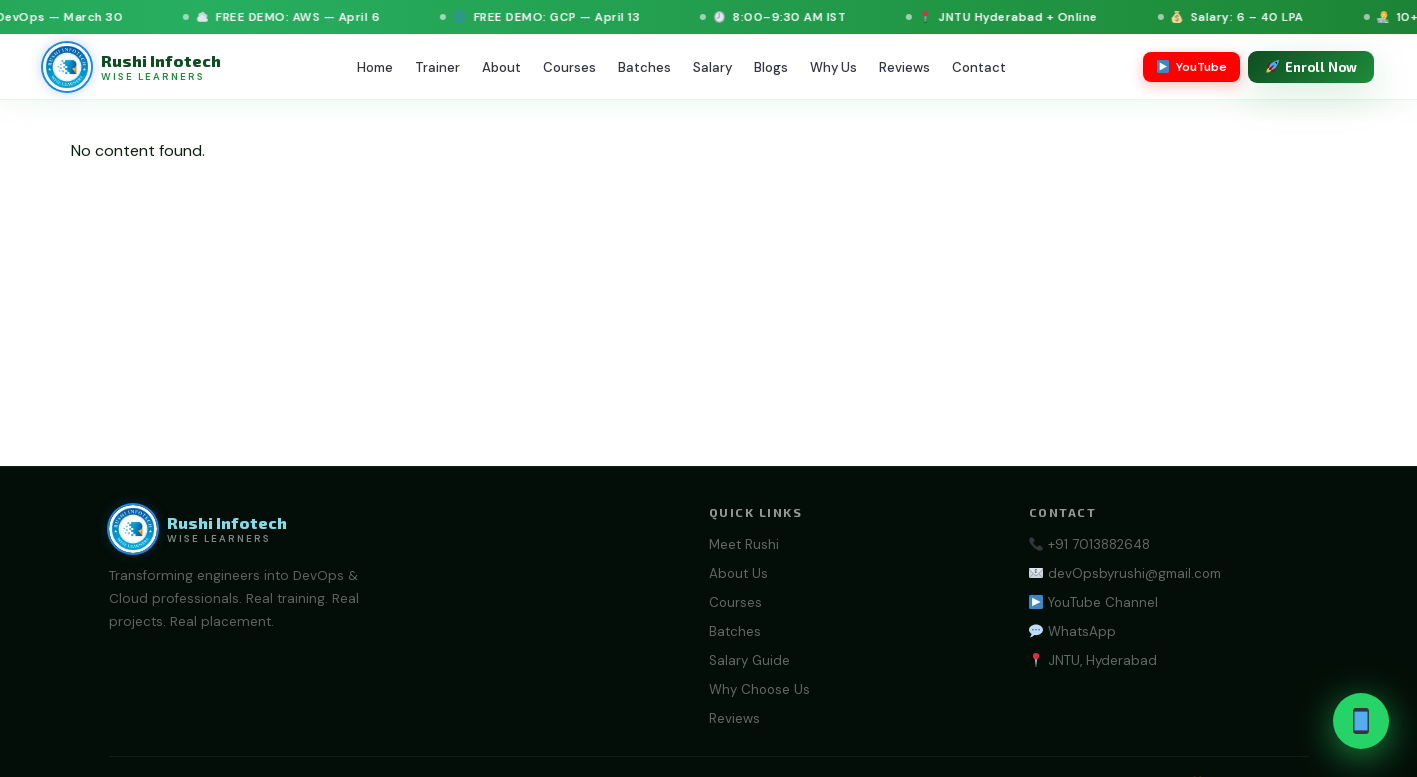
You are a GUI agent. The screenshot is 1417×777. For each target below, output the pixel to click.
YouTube (1192, 67)
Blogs (771, 67)
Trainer (437, 67)
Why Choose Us (759, 689)
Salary (712, 67)
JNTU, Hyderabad (1092, 660)
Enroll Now (1312, 67)
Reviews (904, 67)
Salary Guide (749, 660)
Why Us (833, 67)
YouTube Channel (1093, 602)
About (501, 67)
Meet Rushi (744, 544)
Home (375, 67)
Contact (979, 67)
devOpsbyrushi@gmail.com (1124, 573)
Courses (569, 67)
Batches (644, 67)
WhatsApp (1072, 631)
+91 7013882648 (1089, 544)
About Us (738, 573)
